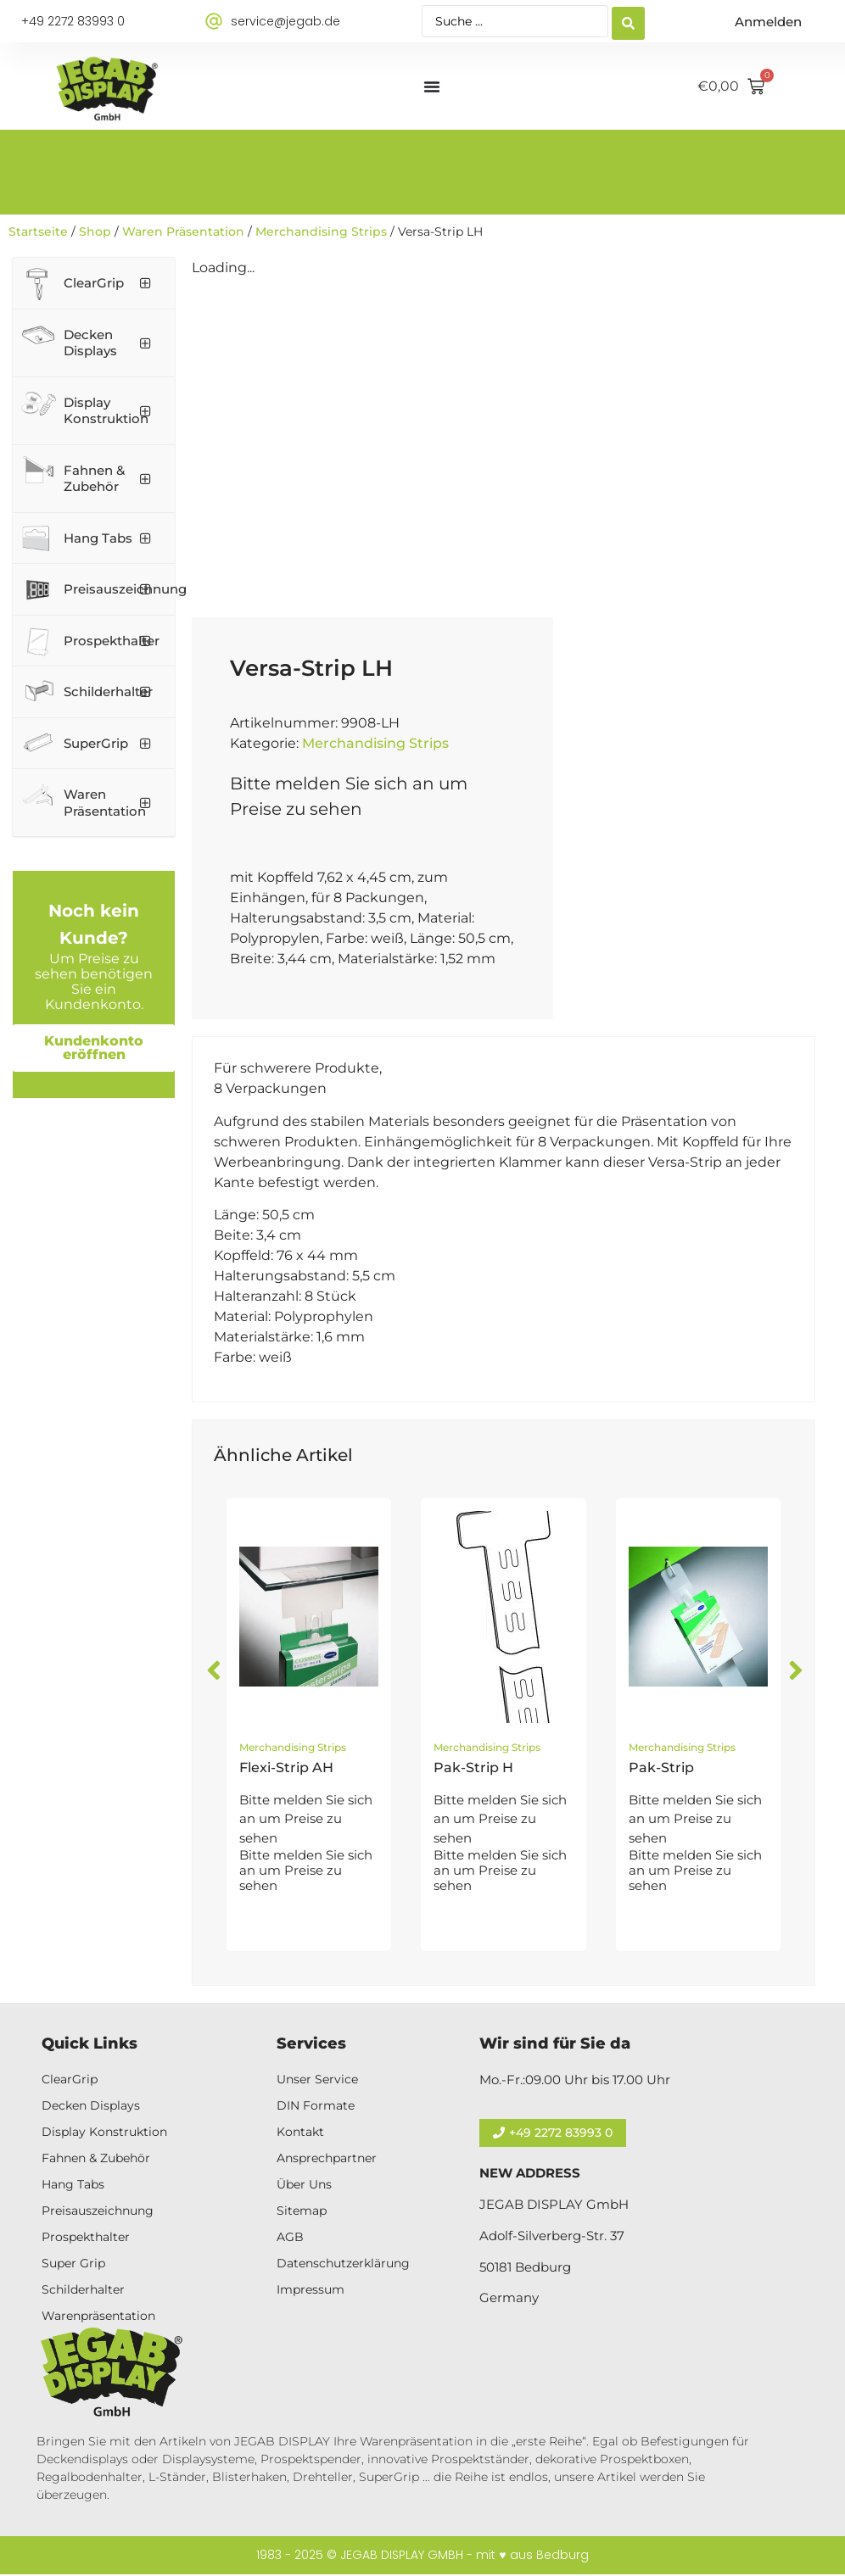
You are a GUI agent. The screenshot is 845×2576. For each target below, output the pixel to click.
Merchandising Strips (321, 231)
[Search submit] (628, 21)
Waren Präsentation (183, 231)
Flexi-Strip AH (286, 1767)
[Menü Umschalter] (431, 86)
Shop (95, 231)
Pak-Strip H (473, 1767)
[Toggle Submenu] (145, 283)
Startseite (38, 231)
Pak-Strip (661, 1767)
